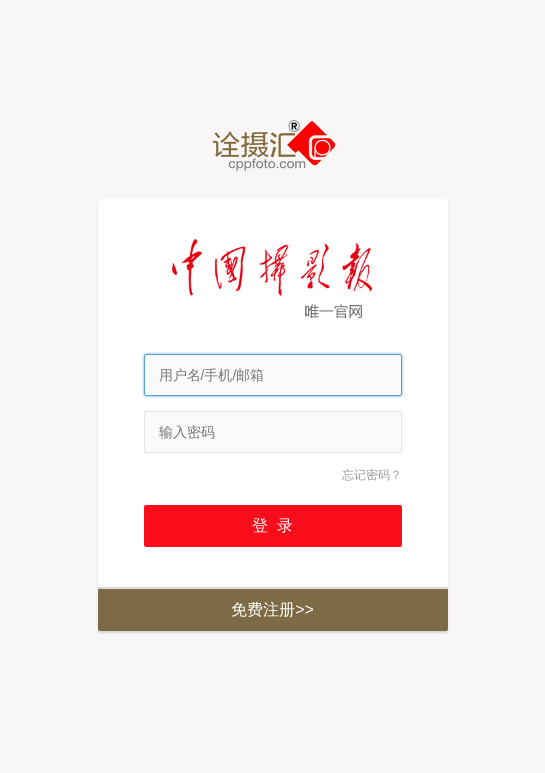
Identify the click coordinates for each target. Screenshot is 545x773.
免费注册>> (272, 609)
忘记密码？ (372, 475)
